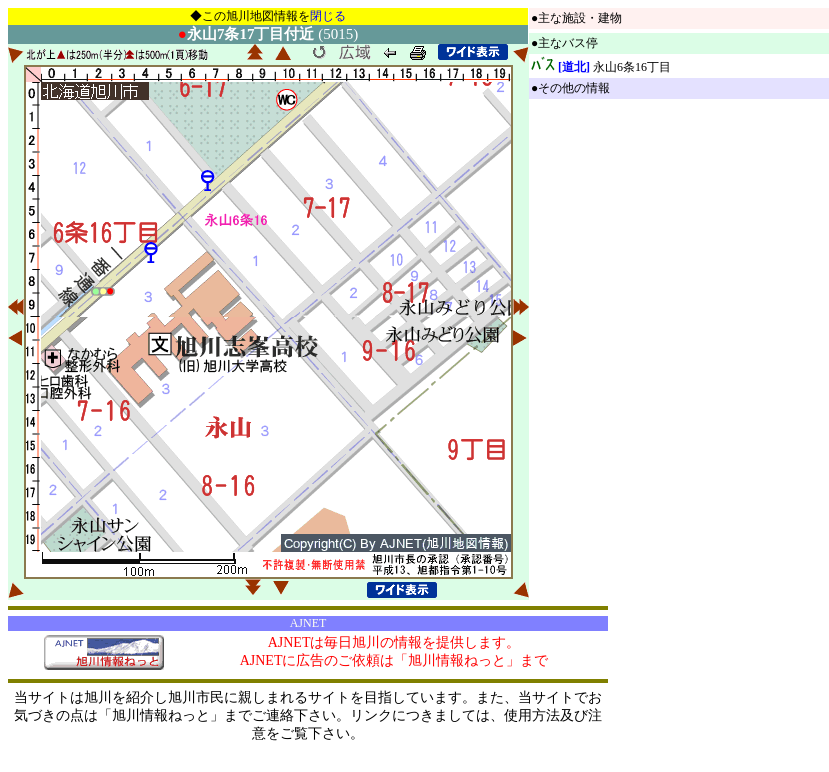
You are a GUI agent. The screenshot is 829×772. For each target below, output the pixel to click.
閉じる (328, 16)
